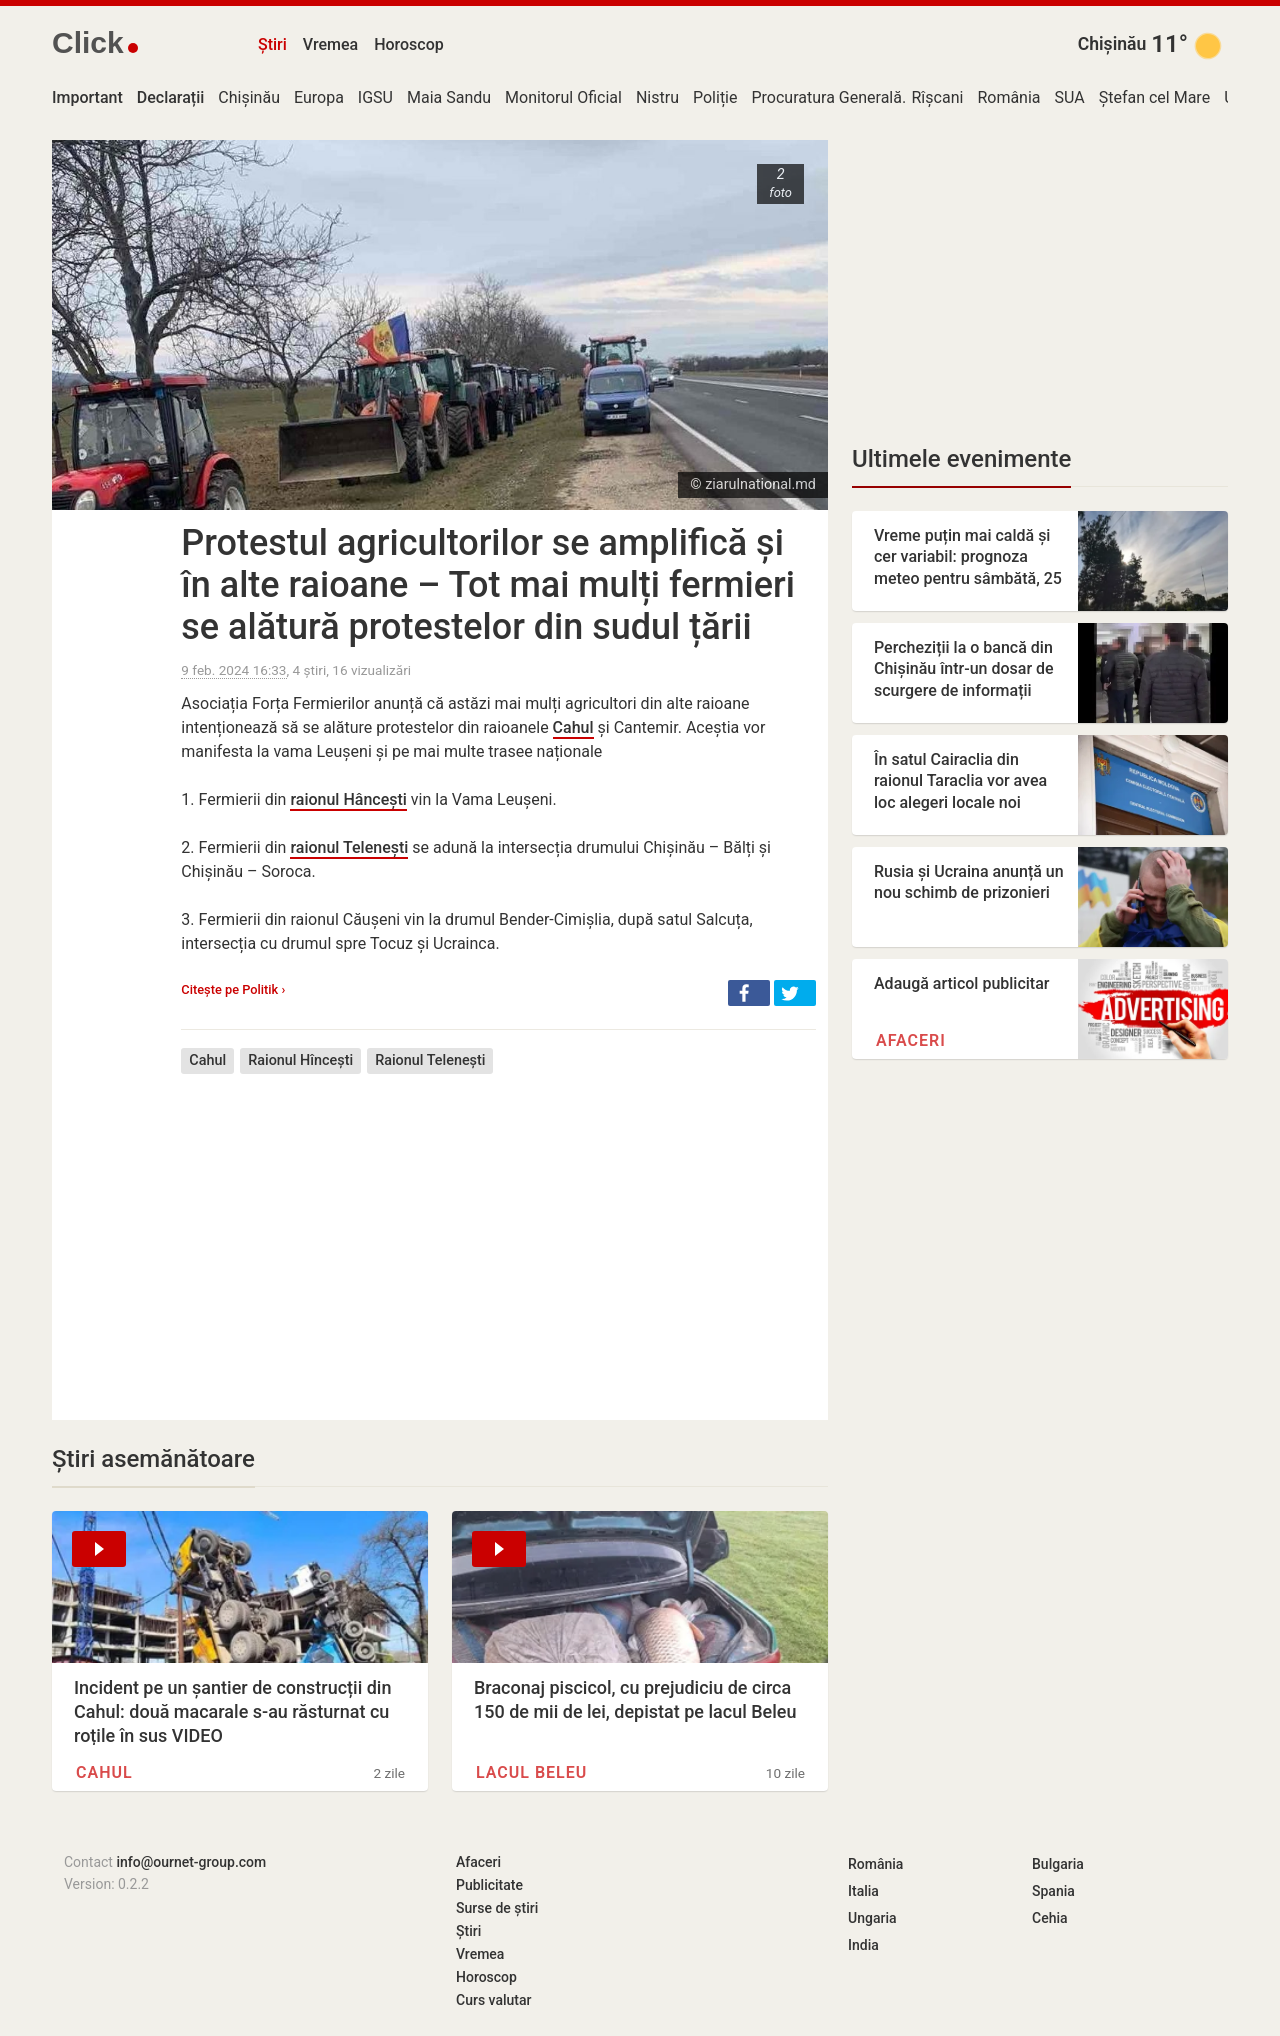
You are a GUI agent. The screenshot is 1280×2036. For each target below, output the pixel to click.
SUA (1070, 97)
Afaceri (911, 1040)
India (863, 1945)
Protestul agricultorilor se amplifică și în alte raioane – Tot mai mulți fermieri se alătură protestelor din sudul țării (488, 585)
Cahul (573, 727)
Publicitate (489, 1885)
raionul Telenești (349, 847)
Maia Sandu (449, 97)
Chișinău (1112, 44)
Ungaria (872, 1918)
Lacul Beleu (531, 1772)
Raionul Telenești (430, 1060)
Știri (272, 44)
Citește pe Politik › (233, 989)
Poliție (715, 97)
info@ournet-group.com (191, 1862)
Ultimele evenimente (961, 459)
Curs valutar (493, 2000)
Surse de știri (497, 1908)
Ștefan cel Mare (1154, 97)
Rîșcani (938, 97)
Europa (319, 97)
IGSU (375, 97)
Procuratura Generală (827, 97)
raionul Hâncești (348, 799)
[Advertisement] (498, 1232)
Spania (1053, 1891)
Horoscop (409, 44)
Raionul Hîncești (300, 1060)
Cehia (1050, 1918)
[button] (749, 993)
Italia (863, 1891)
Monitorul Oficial (563, 97)
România (1008, 97)
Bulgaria (1058, 1864)
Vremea (330, 44)
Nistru (657, 97)
